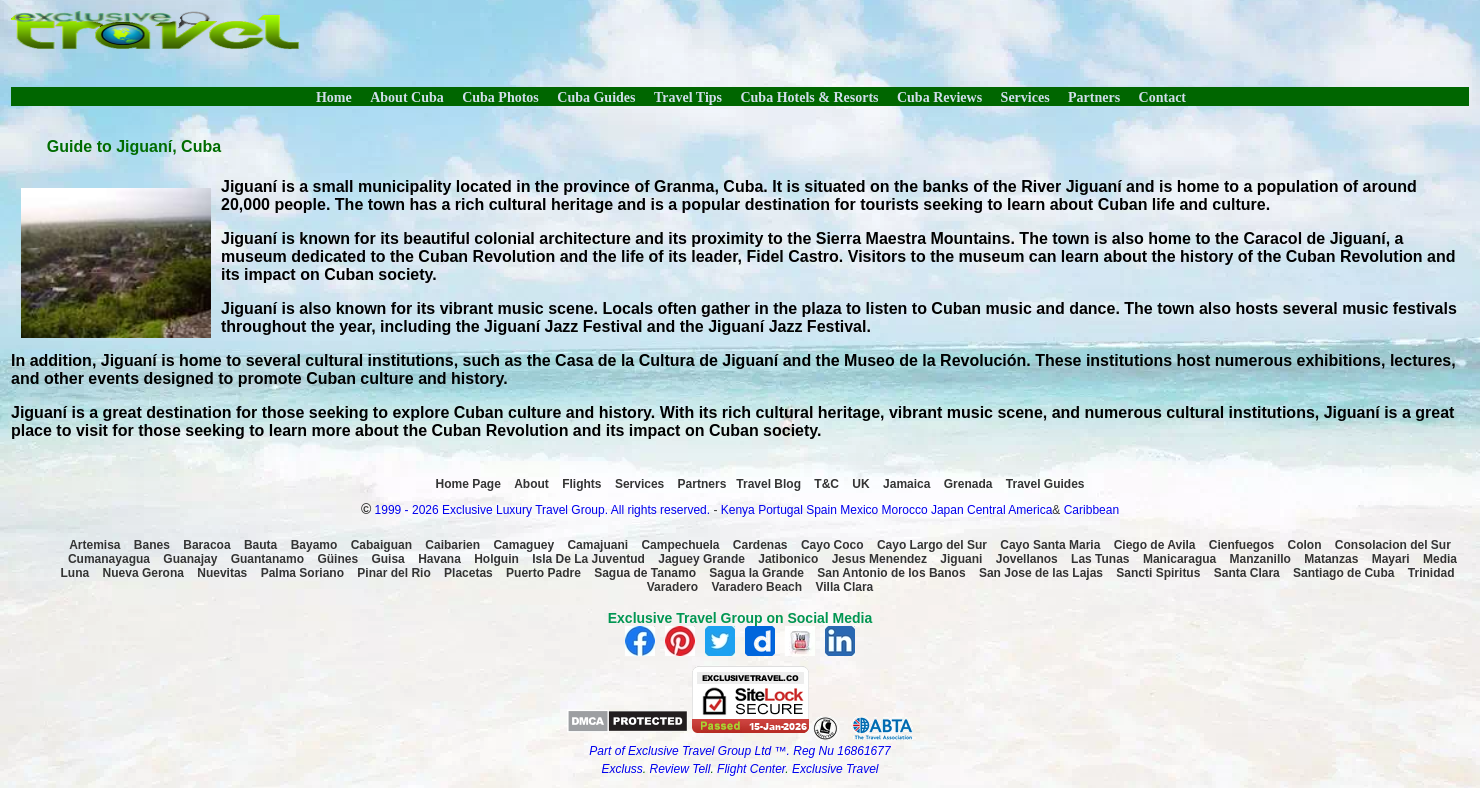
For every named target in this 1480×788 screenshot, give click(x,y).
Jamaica (906, 484)
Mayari (1391, 559)
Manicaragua (1179, 559)
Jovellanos (1027, 559)
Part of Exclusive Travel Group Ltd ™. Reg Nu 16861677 (739, 751)
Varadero (672, 587)
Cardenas (760, 545)
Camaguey (523, 545)
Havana (439, 559)
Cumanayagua (109, 559)
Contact (1162, 97)
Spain (821, 510)
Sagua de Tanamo (645, 573)
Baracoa (206, 545)
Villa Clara (844, 587)
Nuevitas (222, 573)
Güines (337, 559)
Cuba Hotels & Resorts (809, 97)
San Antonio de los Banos (891, 573)
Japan (947, 510)
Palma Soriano (302, 573)
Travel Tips (688, 97)
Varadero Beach (756, 587)
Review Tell (680, 769)
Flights (581, 484)
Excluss (622, 769)
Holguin (496, 559)
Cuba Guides (596, 97)
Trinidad (1431, 573)
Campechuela (680, 545)
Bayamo (314, 545)
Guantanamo (267, 559)
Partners (1094, 97)
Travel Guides (1045, 484)
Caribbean (1091, 510)
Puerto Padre (543, 573)
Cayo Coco (832, 545)
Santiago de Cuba (1343, 573)
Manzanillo (1260, 559)
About (531, 484)
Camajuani (597, 545)
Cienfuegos (1241, 545)
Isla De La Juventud (588, 559)
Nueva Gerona (143, 573)
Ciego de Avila (1155, 545)
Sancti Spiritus (1158, 573)
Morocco (905, 510)
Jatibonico (788, 559)
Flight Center (751, 769)
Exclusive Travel (835, 769)
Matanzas (1331, 559)
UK (860, 484)
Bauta (260, 545)
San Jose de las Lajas (1041, 573)
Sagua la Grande (756, 573)
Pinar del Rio (393, 573)
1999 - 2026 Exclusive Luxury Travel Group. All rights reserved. (543, 510)
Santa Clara (1247, 573)
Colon (1305, 545)
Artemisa (94, 545)
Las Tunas (1100, 559)
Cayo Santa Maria (1050, 545)
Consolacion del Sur (1393, 545)
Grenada (968, 484)
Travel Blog (768, 484)
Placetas (468, 573)
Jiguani (961, 559)
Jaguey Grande (701, 559)
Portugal (782, 510)
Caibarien (452, 545)
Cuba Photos (500, 97)
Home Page (468, 484)
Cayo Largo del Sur (932, 545)
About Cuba (407, 97)
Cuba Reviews (939, 97)
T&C (826, 484)
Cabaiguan (381, 545)
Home (334, 97)
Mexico (859, 510)
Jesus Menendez (879, 559)
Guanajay (190, 559)
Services (1025, 97)
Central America (1009, 510)
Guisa (387, 559)
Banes (152, 545)
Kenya (738, 510)
